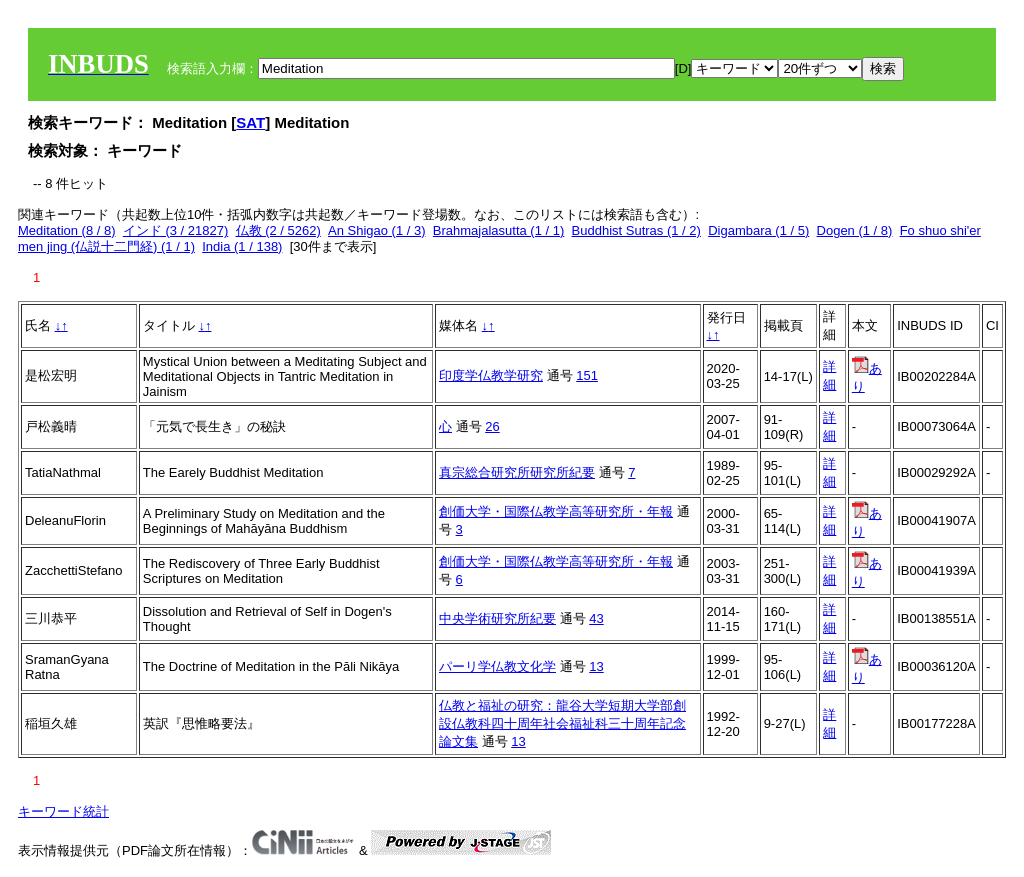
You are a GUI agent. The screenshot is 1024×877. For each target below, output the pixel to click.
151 (587, 375)
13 (596, 666)
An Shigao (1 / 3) (377, 230)
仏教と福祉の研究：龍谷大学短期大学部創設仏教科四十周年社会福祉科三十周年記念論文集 (562, 723)
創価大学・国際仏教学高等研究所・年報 (556, 511)
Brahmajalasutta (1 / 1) (499, 230)
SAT (250, 122)
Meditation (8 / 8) (67, 230)
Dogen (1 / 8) (855, 230)
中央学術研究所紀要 (497, 618)
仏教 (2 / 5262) (278, 230)
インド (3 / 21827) (176, 230)
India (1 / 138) (242, 246)
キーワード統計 (63, 811)
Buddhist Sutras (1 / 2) (636, 230)
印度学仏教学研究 (491, 375)
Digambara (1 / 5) (758, 230)
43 (596, 618)
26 (492, 426)
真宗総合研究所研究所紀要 (517, 472)
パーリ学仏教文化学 (497, 666)
